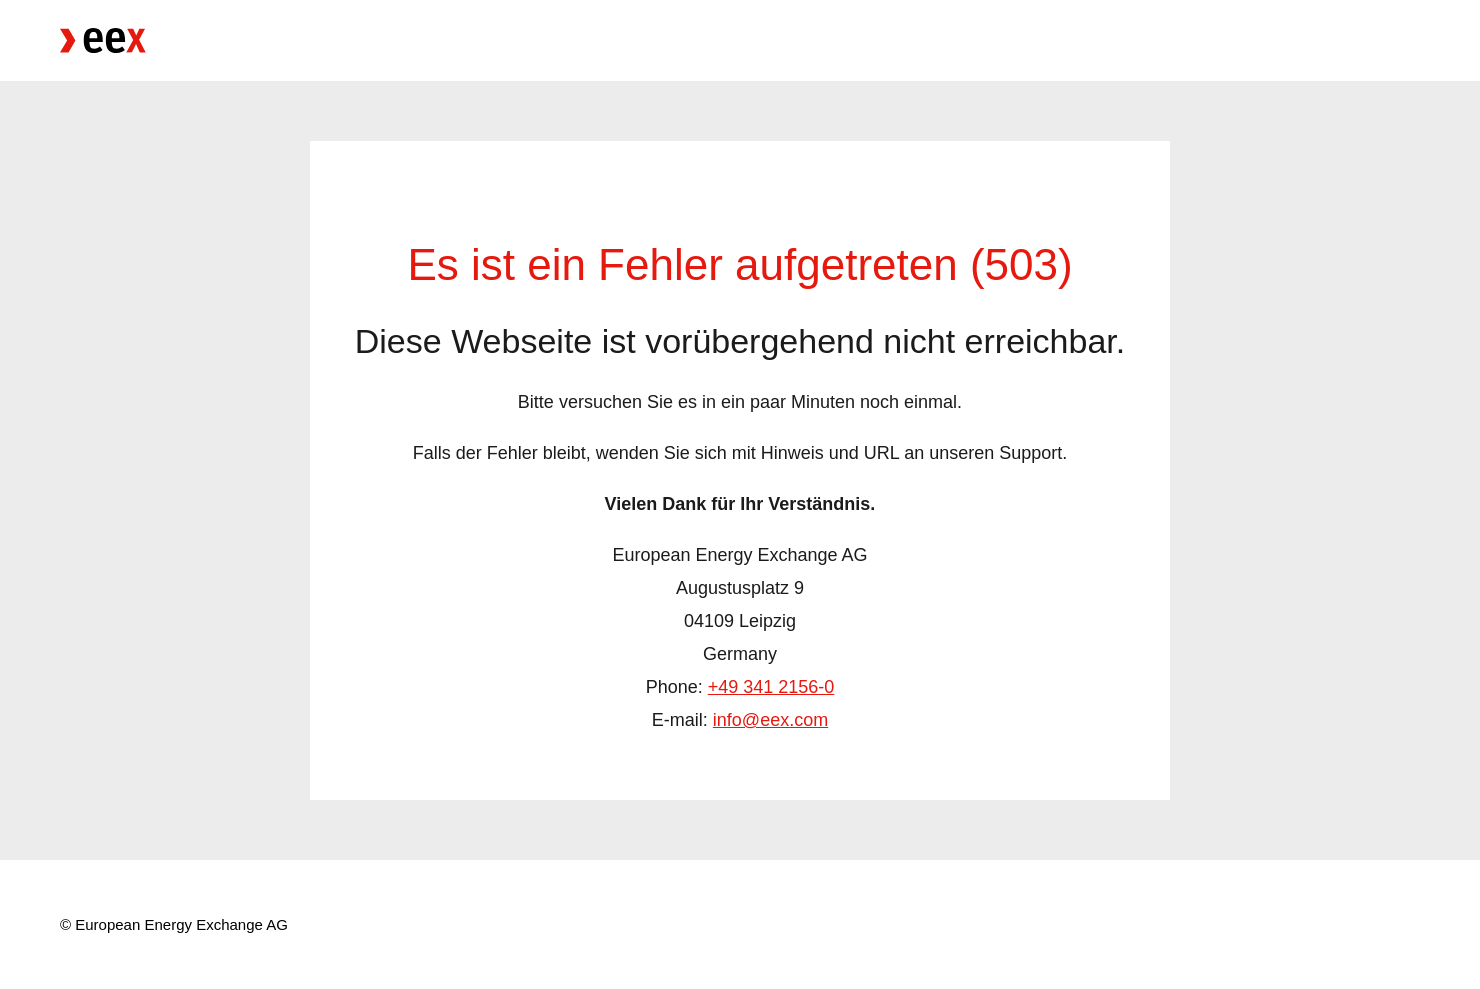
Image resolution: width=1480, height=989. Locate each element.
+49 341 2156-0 (771, 687)
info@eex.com (770, 720)
